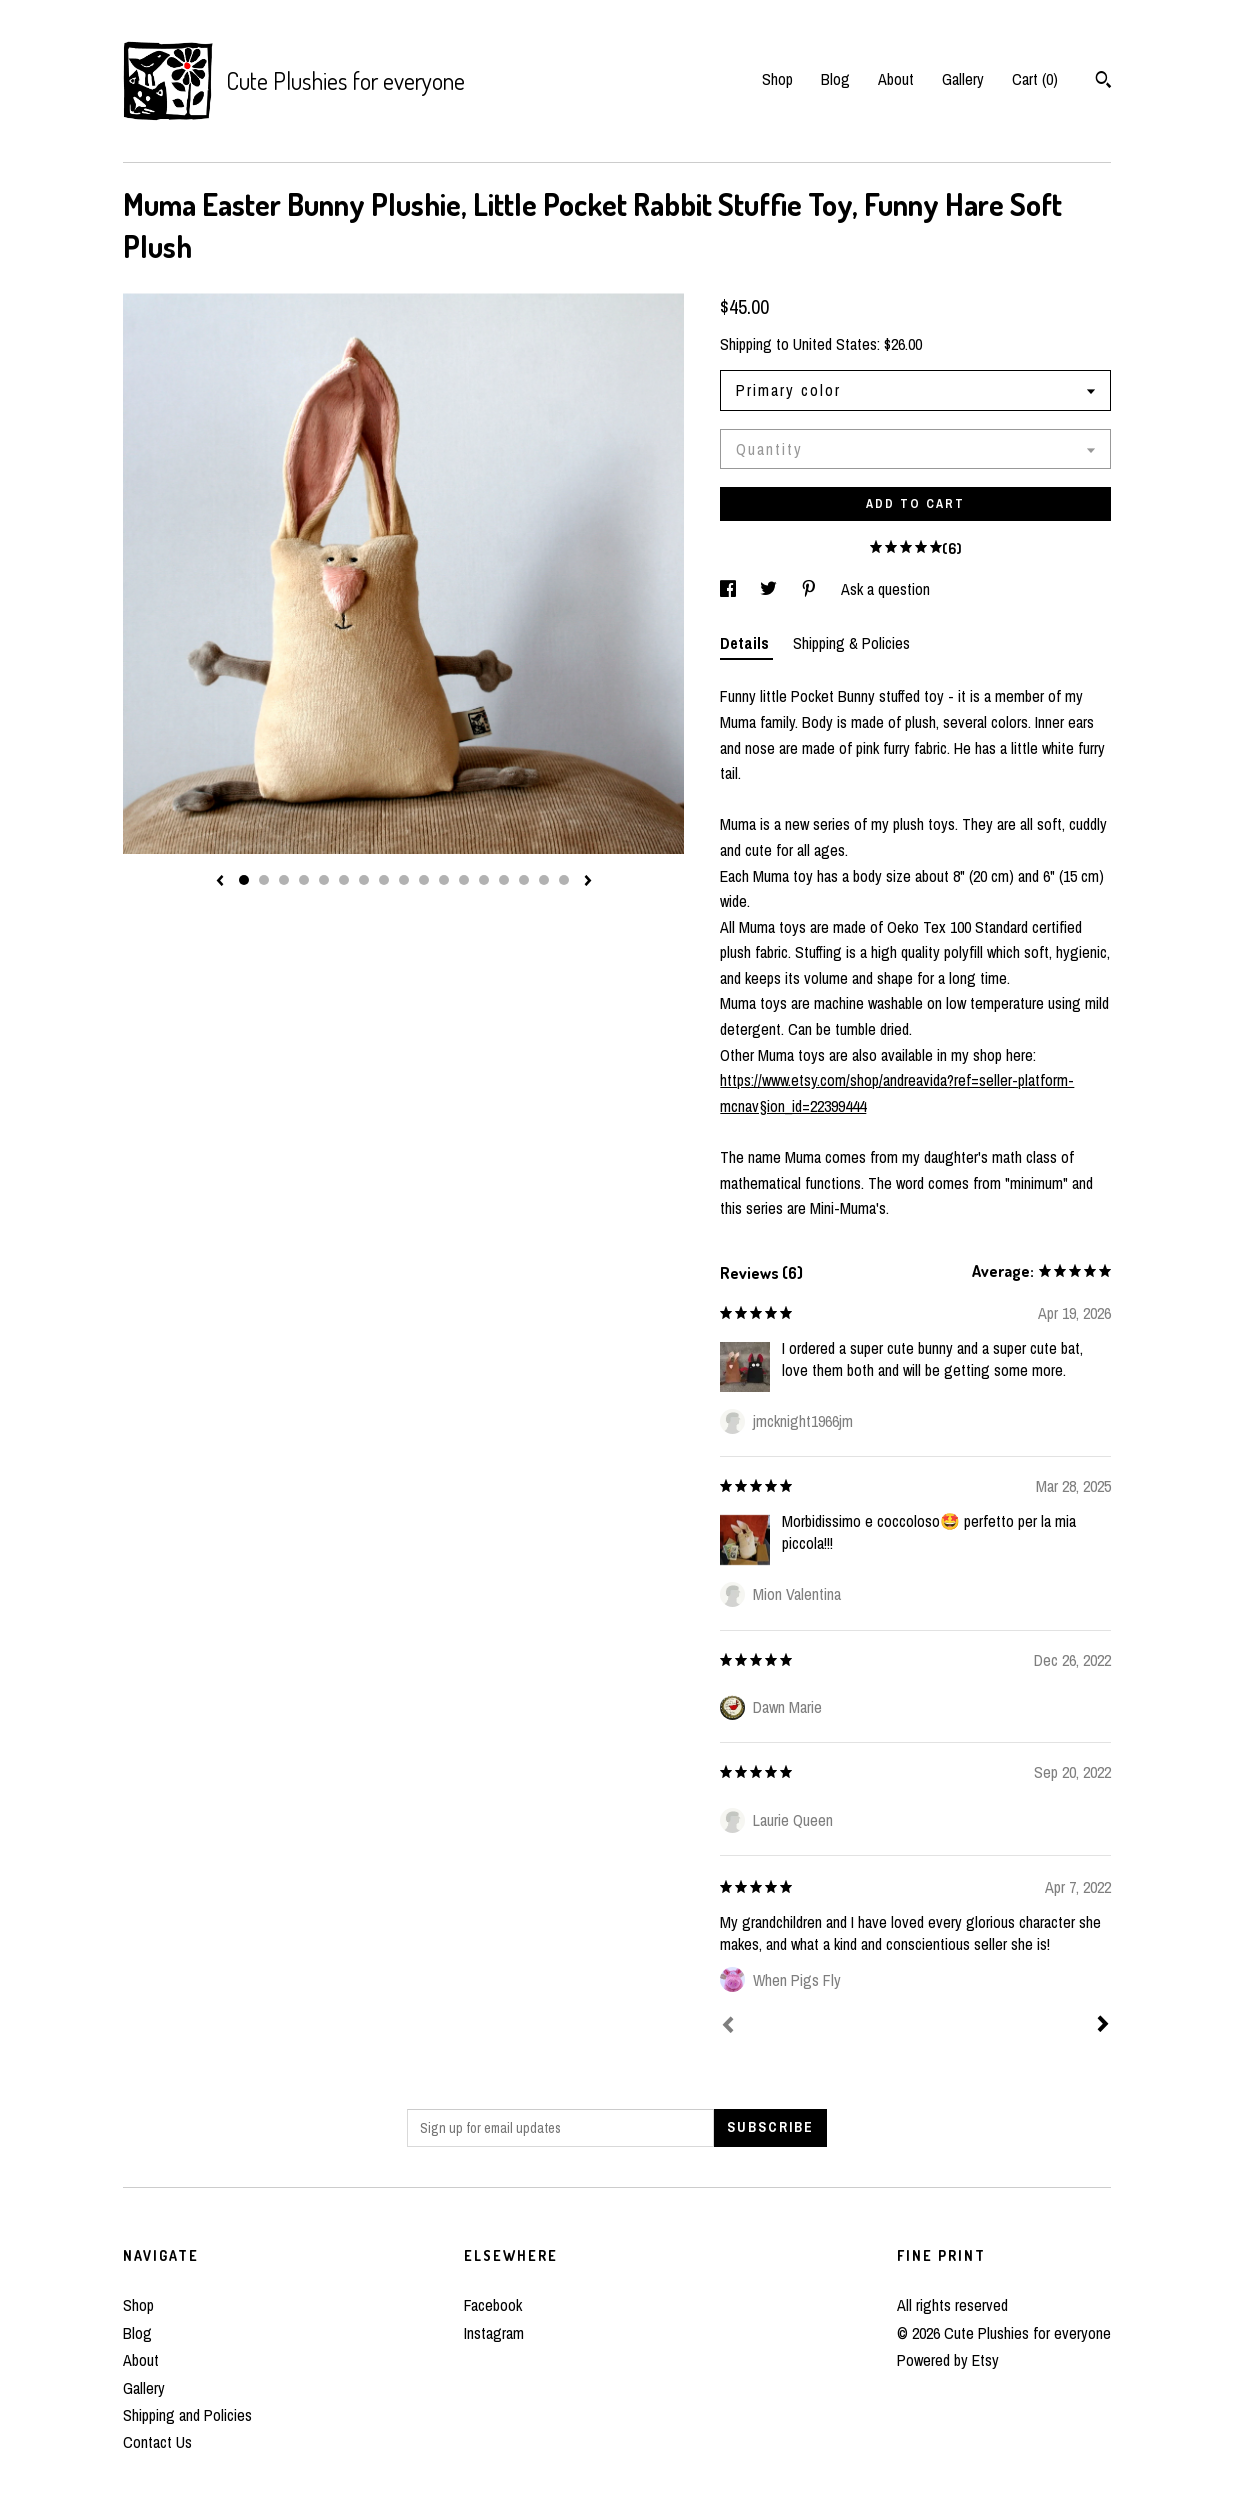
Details (746, 643)
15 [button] (524, 880)
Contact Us (157, 2442)
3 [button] (284, 880)
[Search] (1103, 82)
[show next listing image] (588, 882)
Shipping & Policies (851, 643)
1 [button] (244, 880)
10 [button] (424, 880)
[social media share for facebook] (730, 589)
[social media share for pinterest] (811, 589)
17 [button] (564, 880)
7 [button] (364, 880)
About (896, 79)
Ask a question (885, 589)
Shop (777, 79)
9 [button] (404, 880)
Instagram (494, 2333)
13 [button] (484, 880)
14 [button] (504, 880)
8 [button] (384, 880)
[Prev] (728, 2027)
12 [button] (464, 880)
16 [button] (544, 880)
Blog (835, 79)
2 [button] (264, 880)
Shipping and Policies (187, 2415)
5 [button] (324, 880)
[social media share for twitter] (770, 589)
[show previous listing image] (220, 882)
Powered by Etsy (948, 2360)
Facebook (493, 2305)
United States (835, 344)
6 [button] (344, 880)
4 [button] (304, 880)
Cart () (1035, 79)
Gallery (963, 79)
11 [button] (444, 880)
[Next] (1103, 2026)
